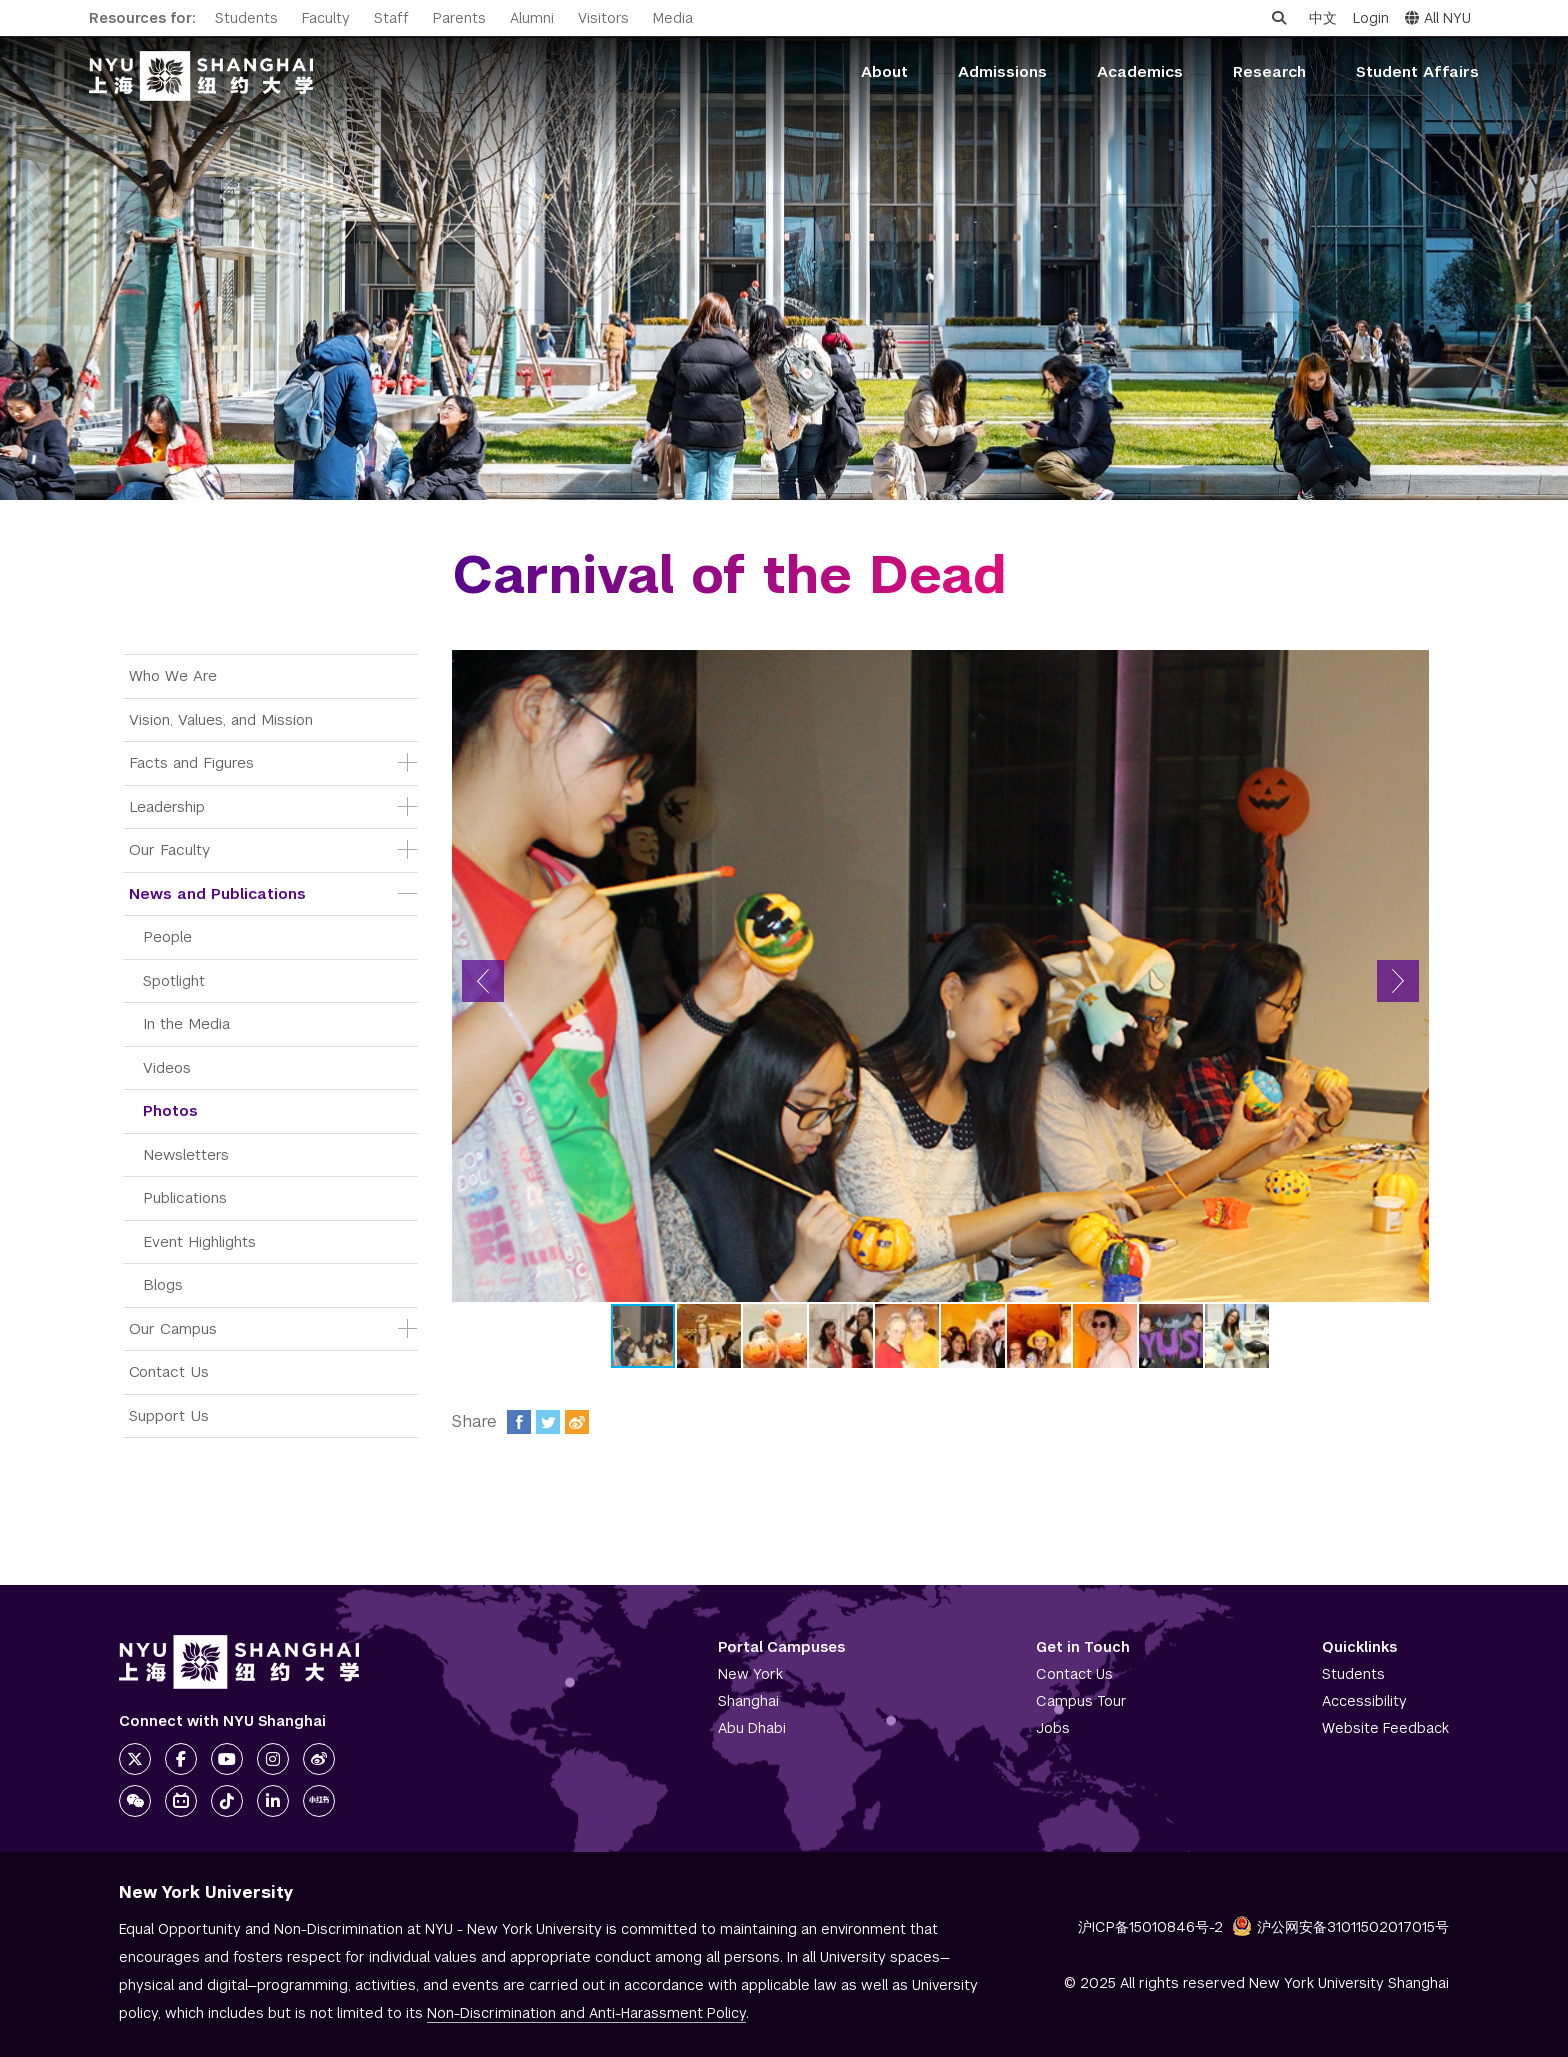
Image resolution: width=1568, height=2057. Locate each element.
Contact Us (169, 1371)
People (167, 936)
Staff (391, 18)
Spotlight (174, 980)
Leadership (167, 806)
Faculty (326, 18)
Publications (185, 1197)
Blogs (163, 1284)
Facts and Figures (191, 762)
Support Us (169, 1415)
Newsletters (186, 1154)
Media (673, 18)
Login (1371, 18)
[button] (483, 981)
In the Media (186, 1023)
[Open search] (1279, 18)
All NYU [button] (1438, 18)
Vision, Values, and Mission (221, 719)
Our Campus (173, 1328)
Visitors (603, 18)
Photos (170, 1110)
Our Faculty (169, 849)
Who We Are (173, 675)
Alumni (532, 18)
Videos (167, 1067)
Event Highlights (199, 1241)
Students (246, 18)
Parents (459, 18)
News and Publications (217, 893)
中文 (1323, 18)
